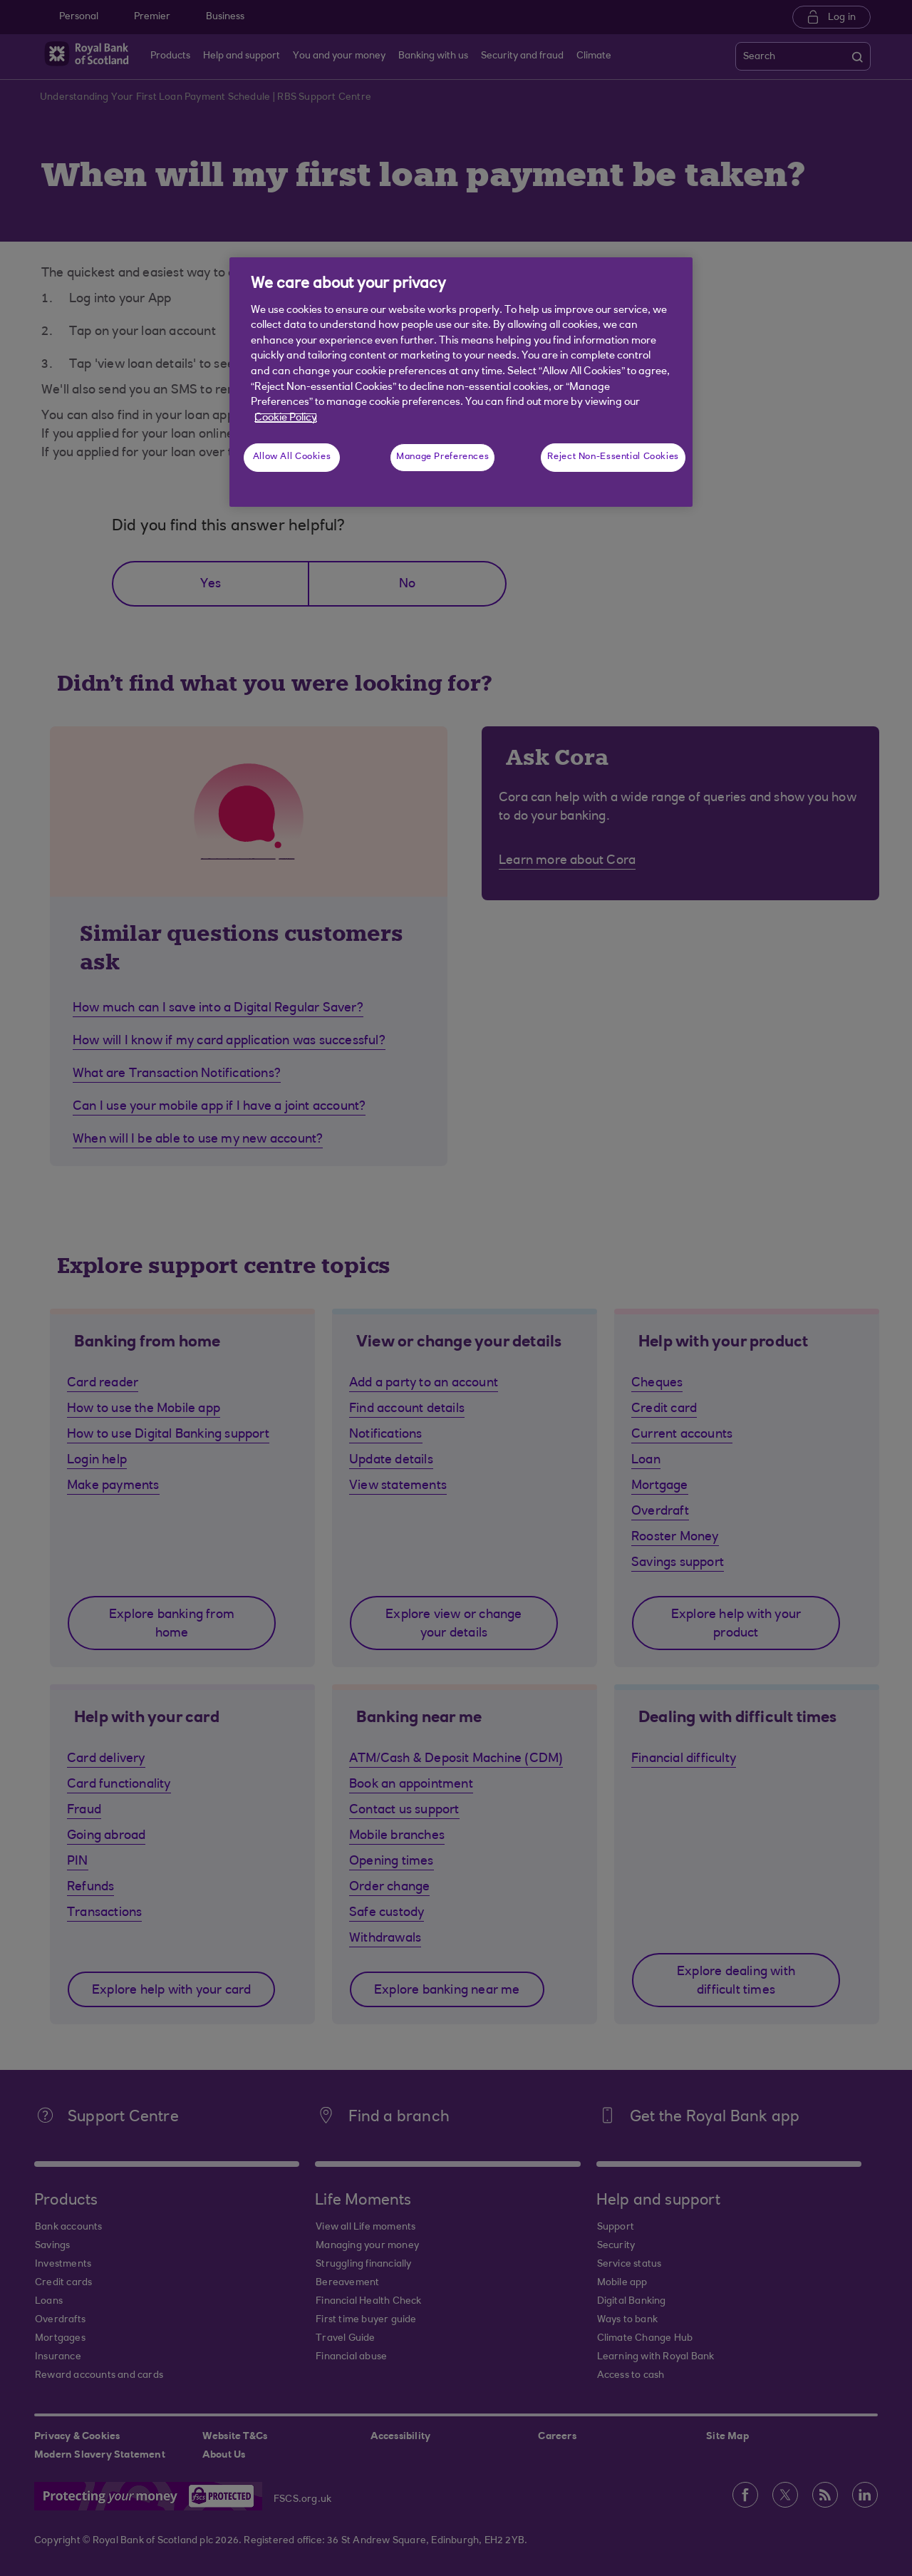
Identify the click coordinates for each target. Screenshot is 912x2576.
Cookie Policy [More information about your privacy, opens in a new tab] (285, 418)
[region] (461, 382)
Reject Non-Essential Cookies (613, 457)
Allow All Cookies (292, 457)
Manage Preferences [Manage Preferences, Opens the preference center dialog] (442, 457)
